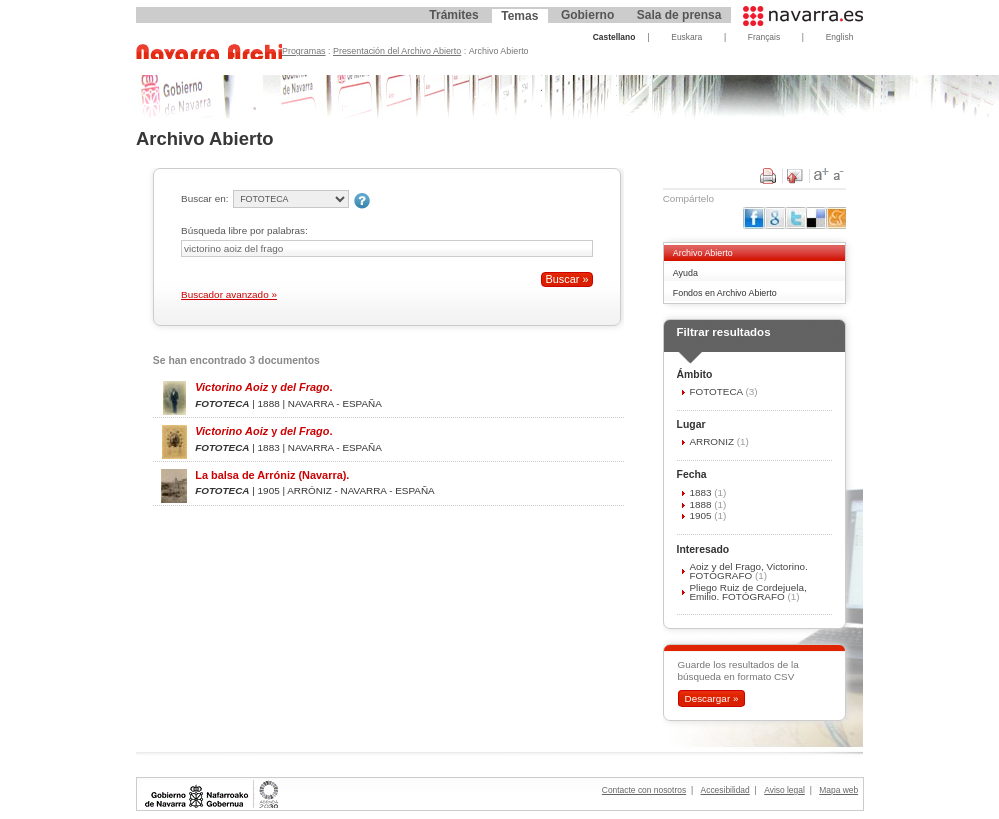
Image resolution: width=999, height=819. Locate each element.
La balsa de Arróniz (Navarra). (272, 475)
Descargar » (711, 698)
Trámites (453, 15)
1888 (701, 504)
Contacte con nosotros (644, 790)
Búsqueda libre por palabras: (244, 230)
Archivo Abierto (703, 253)
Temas (519, 16)
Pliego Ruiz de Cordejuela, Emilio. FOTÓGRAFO (747, 592)
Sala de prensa (679, 15)
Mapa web (838, 790)
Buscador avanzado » (229, 294)
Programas (304, 51)
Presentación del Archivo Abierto (397, 51)
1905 (701, 515)
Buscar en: (204, 198)
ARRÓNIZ (712, 441)
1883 (701, 492)
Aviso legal (784, 790)
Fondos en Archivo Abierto (725, 293)
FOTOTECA (717, 391)
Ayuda (685, 273)
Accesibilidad (725, 790)
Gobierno (587, 15)
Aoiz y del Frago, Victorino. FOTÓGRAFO (748, 571)
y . (263, 387)
